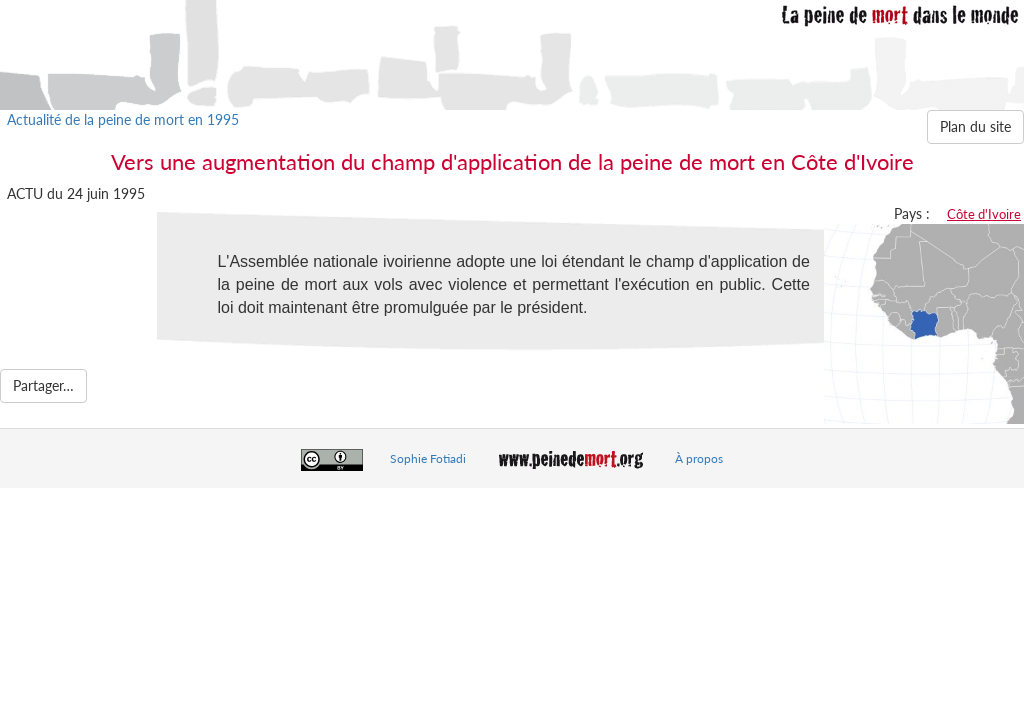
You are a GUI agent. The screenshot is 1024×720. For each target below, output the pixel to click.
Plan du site (975, 126)
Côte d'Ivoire (984, 214)
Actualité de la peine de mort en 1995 (123, 119)
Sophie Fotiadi (428, 458)
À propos (699, 458)
